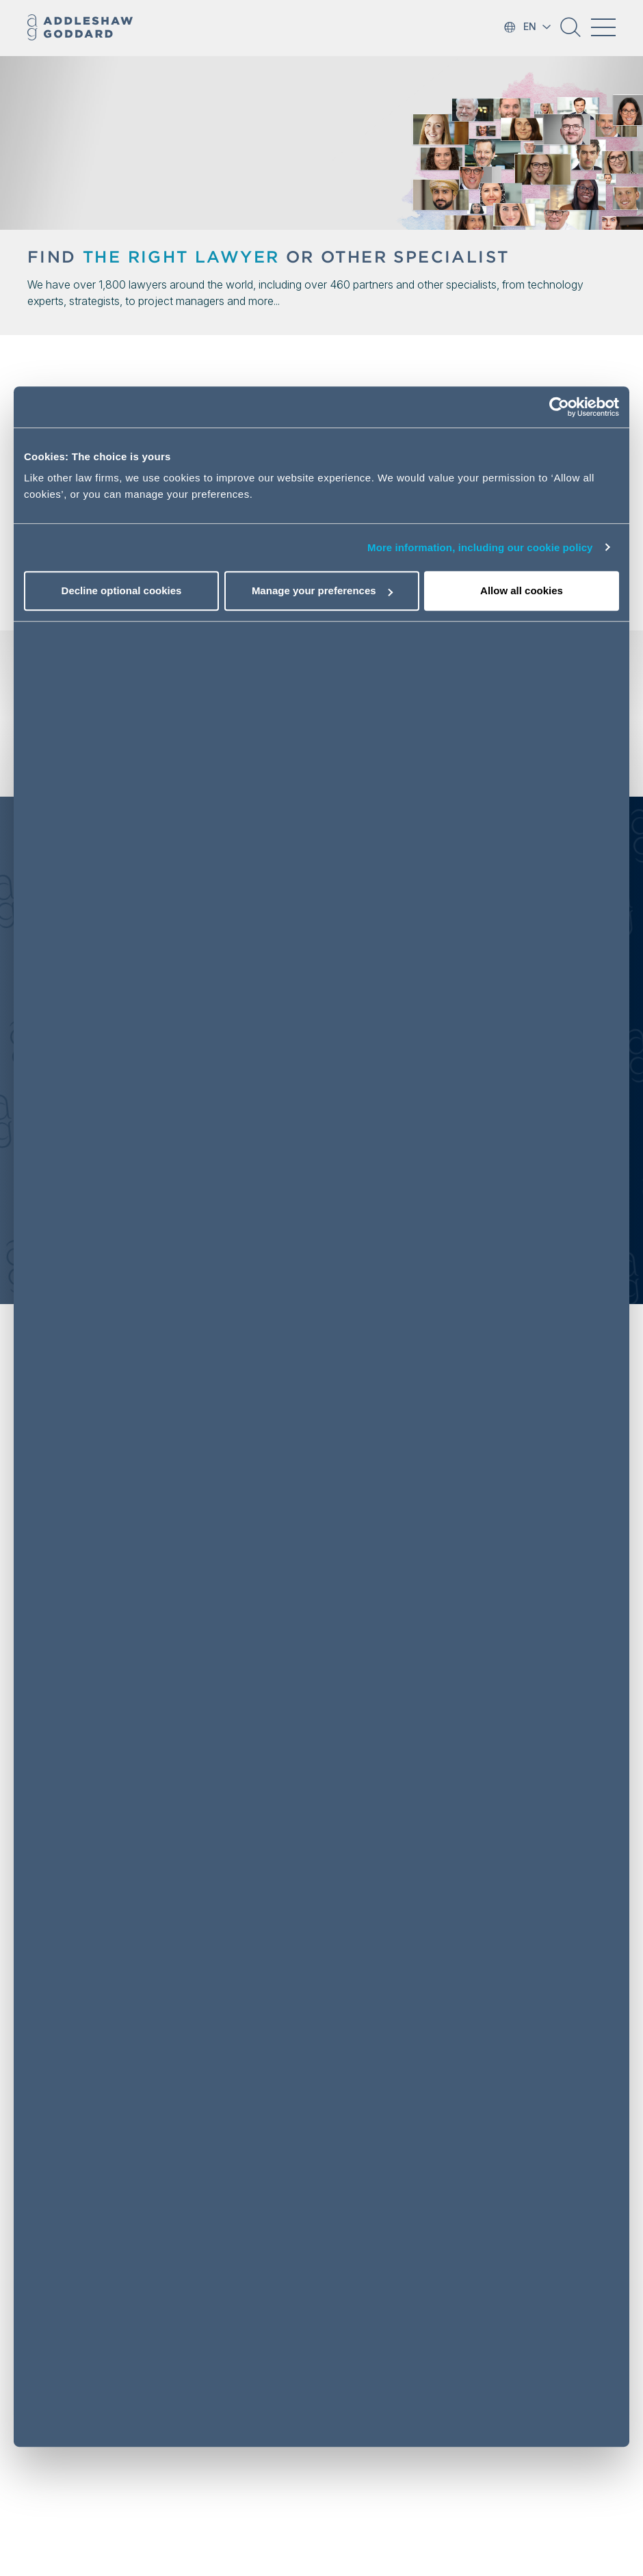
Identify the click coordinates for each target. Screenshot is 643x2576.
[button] (570, 32)
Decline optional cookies (122, 590)
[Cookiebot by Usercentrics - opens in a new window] (559, 407)
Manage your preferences (322, 590)
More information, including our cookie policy (480, 547)
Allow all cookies (521, 590)
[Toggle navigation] (603, 27)
